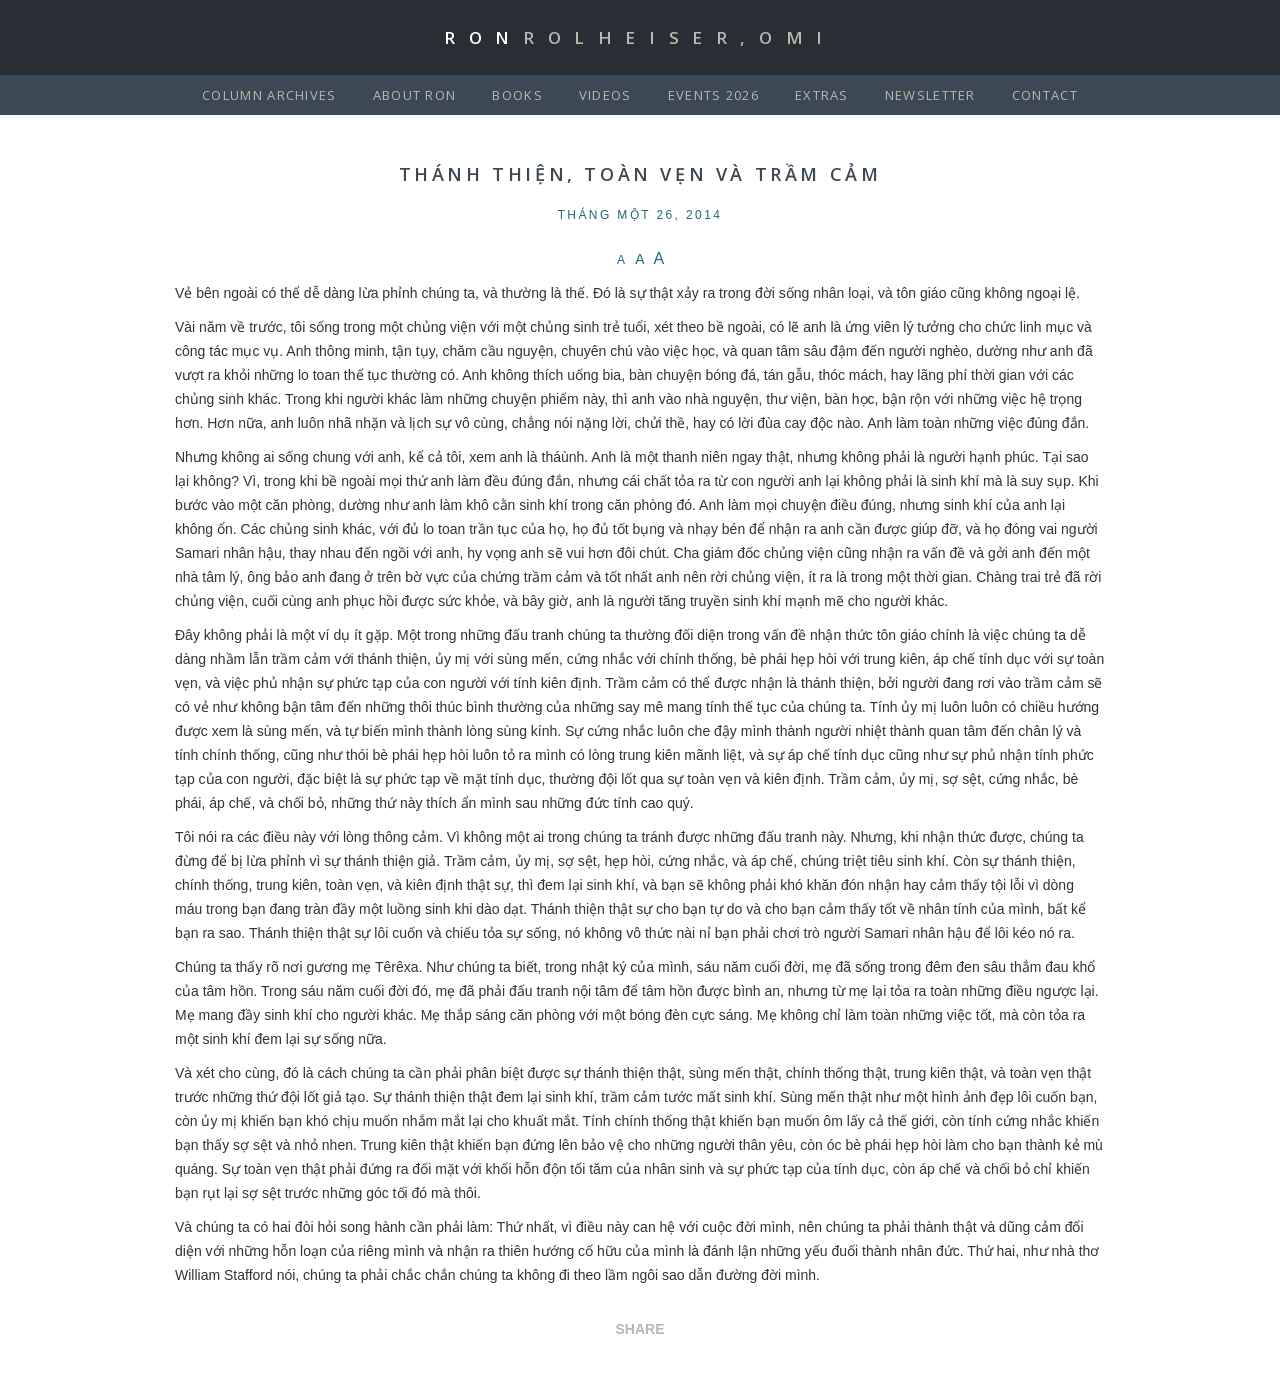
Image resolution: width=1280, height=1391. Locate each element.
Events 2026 (713, 95)
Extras (822, 95)
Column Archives (269, 95)
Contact (1045, 95)
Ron (640, 37)
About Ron (415, 95)
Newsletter (930, 95)
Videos (605, 95)
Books (517, 95)
